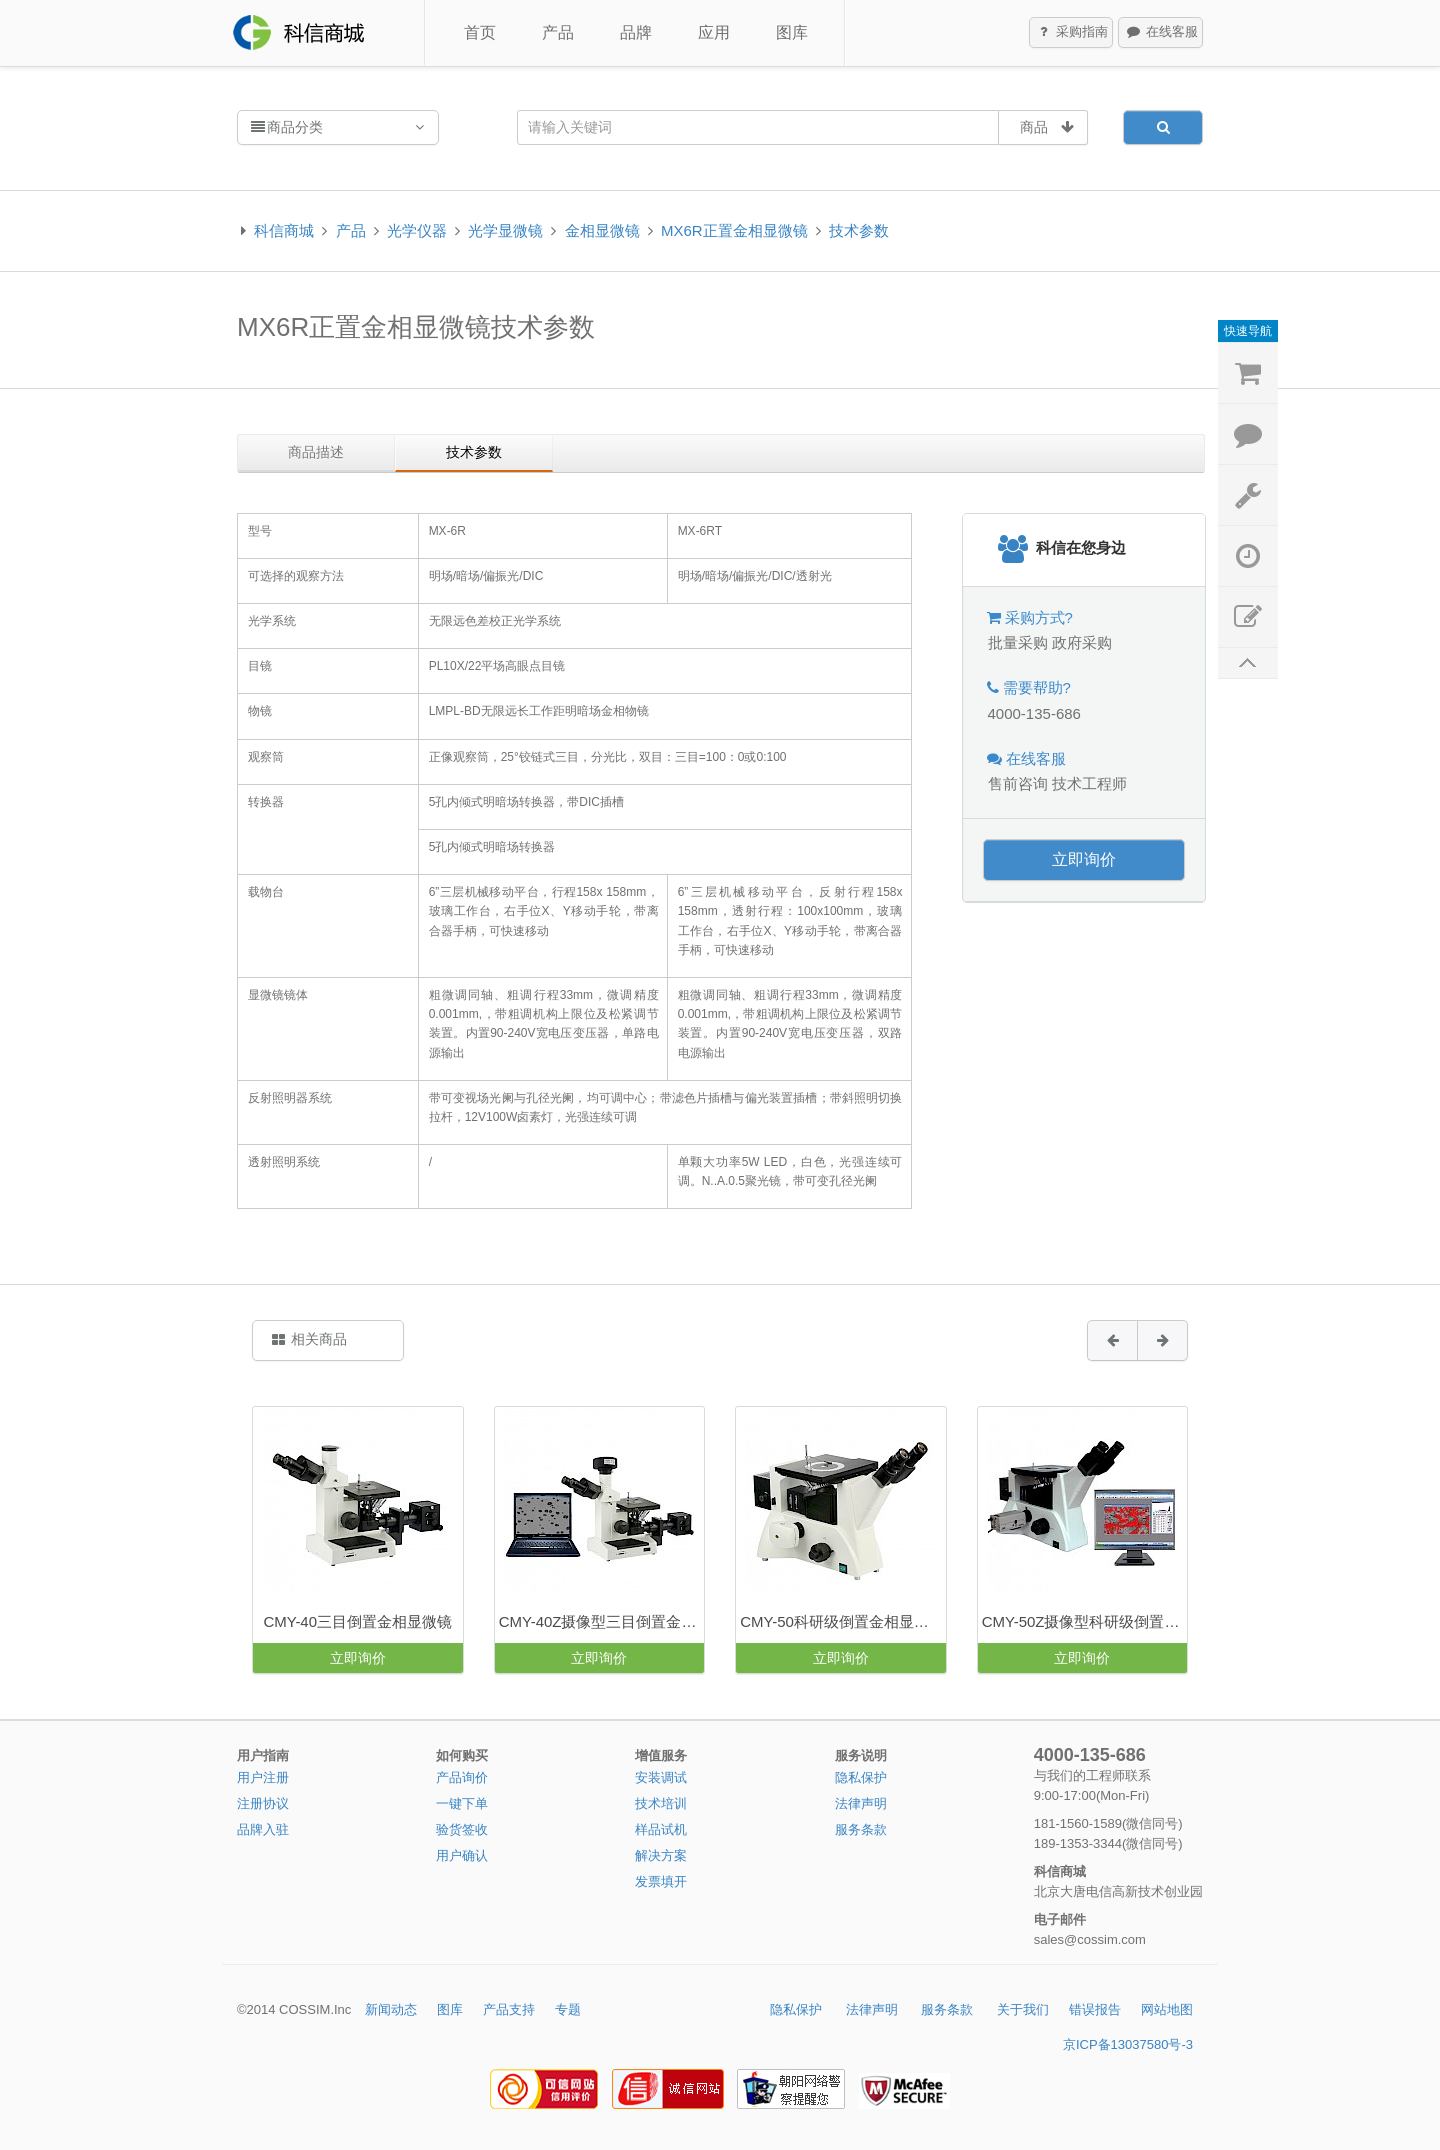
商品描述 (316, 452)
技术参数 (859, 230)
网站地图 (1167, 2009)
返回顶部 (1248, 663)
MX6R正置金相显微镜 (734, 230)
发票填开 (661, 1881)
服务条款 (861, 1829)
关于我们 (1023, 2009)
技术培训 (661, 1803)
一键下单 (462, 1803)
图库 (792, 32)
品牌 (636, 32)
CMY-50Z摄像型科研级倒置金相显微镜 (1084, 1621)
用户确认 (462, 1855)
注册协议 (263, 1803)
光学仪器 (417, 230)
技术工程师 (1089, 783)
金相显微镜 (602, 230)
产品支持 (509, 2009)
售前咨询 (1018, 783)
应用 (714, 32)
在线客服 (1161, 33)
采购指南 (1072, 33)
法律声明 (861, 1803)
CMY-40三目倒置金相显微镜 (357, 1621)
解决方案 (661, 1855)
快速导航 (1248, 331)
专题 (568, 2009)
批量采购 (1018, 642)
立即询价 (1084, 859)
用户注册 (263, 1777)
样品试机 (661, 1829)
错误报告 (1095, 2009)
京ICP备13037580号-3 (1128, 2044)
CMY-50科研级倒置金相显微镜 (842, 1621)
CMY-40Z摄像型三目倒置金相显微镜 (601, 1621)
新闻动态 (391, 2009)
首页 (480, 32)
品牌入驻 (263, 1829)
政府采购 (1082, 642)
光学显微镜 (505, 230)
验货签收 (462, 1829)
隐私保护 (861, 1777)
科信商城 (284, 230)
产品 (558, 32)
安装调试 (661, 1777)
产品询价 (462, 1777)
